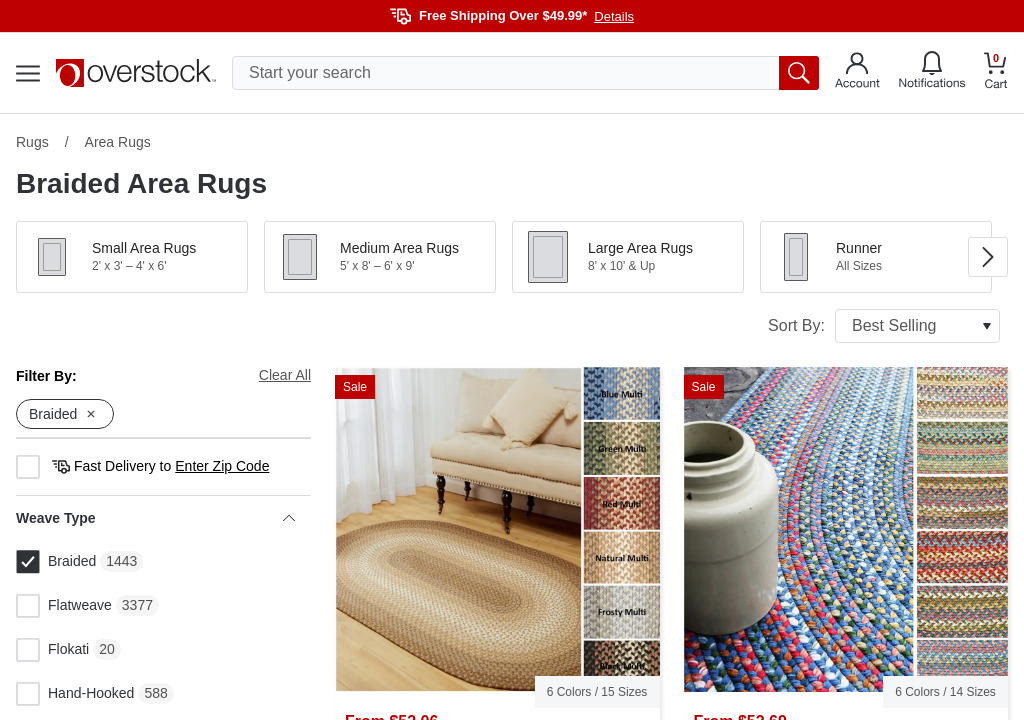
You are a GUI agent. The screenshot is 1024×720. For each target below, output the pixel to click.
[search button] (799, 73)
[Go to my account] (857, 73)
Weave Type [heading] (155, 518)
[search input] (525, 73)
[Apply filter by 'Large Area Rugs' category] (628, 257)
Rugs (32, 142)
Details (614, 16)
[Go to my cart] (996, 73)
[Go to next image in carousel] (988, 257)
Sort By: (884, 326)
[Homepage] (136, 73)
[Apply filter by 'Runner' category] (876, 257)
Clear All (285, 375)
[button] (132, 257)
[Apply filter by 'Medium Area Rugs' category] (380, 257)
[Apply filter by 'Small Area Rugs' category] (132, 257)
